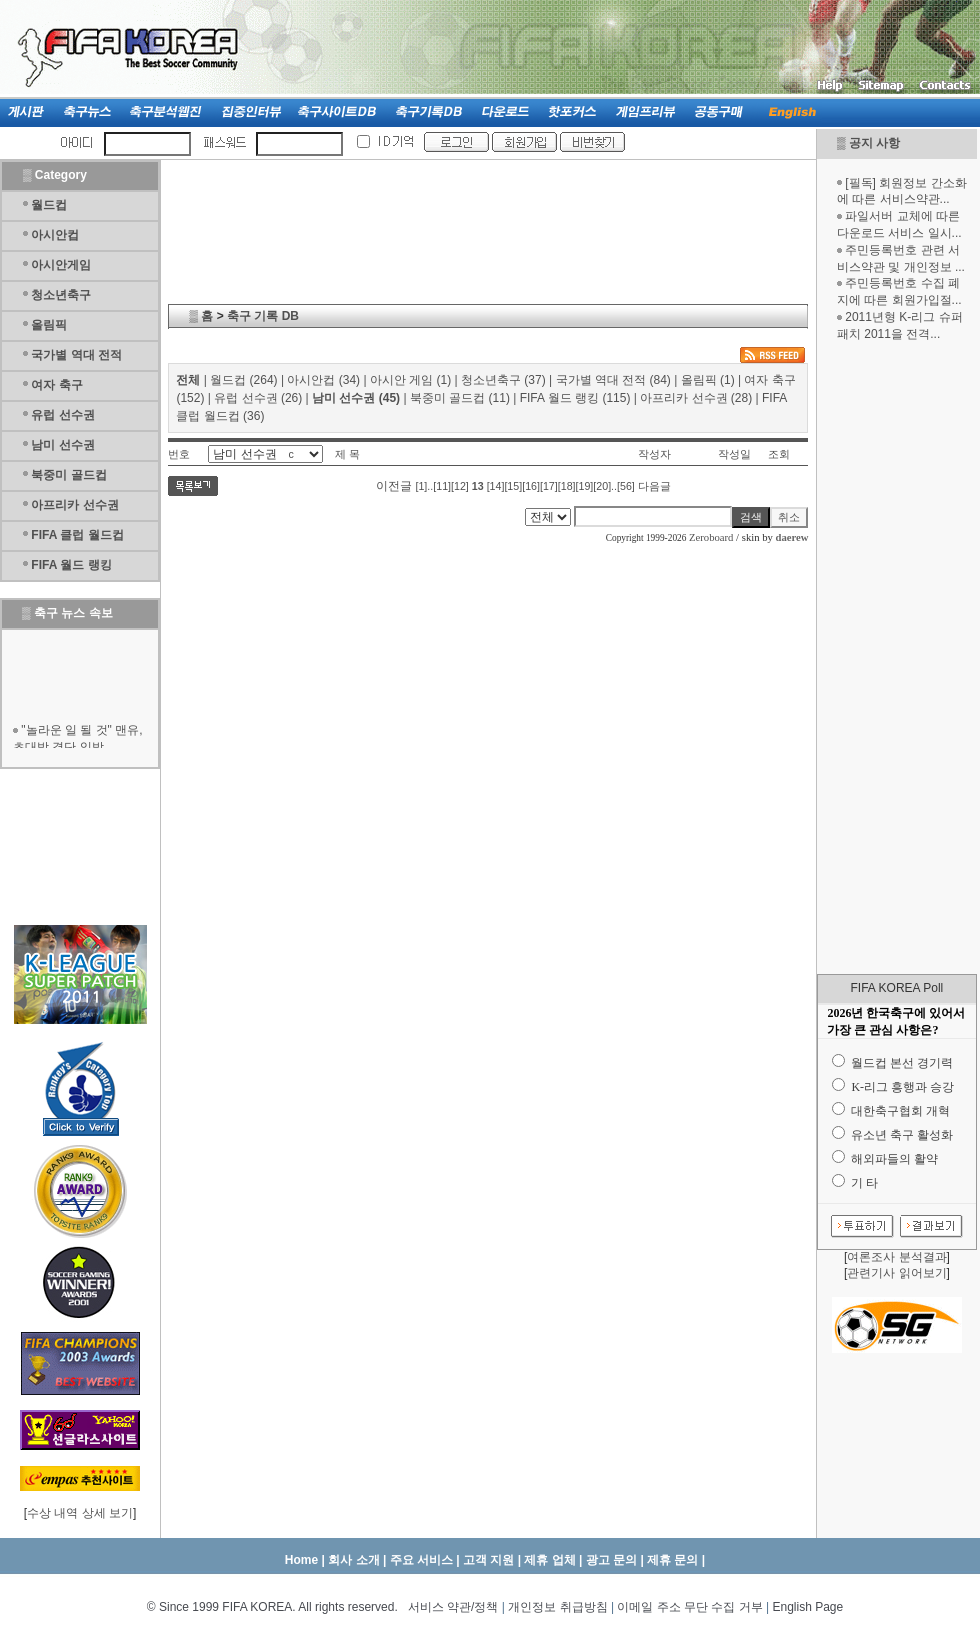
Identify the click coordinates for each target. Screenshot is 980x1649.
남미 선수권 (62, 445)
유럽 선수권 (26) (258, 398)
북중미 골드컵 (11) (460, 398)
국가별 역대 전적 (76, 355)
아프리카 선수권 (74, 505)
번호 (179, 454)
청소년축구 (61, 295)
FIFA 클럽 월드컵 (77, 535)
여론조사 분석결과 (896, 1257)
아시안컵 (55, 235)
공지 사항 (874, 143)
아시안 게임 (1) (410, 380)
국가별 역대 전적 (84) (613, 380)
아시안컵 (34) (323, 380)
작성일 (734, 454)
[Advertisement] (897, 658)
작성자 (654, 454)
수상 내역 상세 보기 (80, 1513)
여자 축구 (56, 385)
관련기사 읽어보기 (896, 1273)
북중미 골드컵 (68, 475)
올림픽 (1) (708, 380)
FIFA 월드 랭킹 (71, 565)
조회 (779, 454)
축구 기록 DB (263, 316)
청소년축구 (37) (503, 380)
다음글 (654, 486)
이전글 (394, 486)
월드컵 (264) (243, 380)
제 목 (347, 454)
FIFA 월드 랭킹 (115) (575, 398)
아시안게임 (61, 265)
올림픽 (49, 325)
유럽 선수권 (62, 415)
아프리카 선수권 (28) (696, 398)
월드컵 (49, 205)
